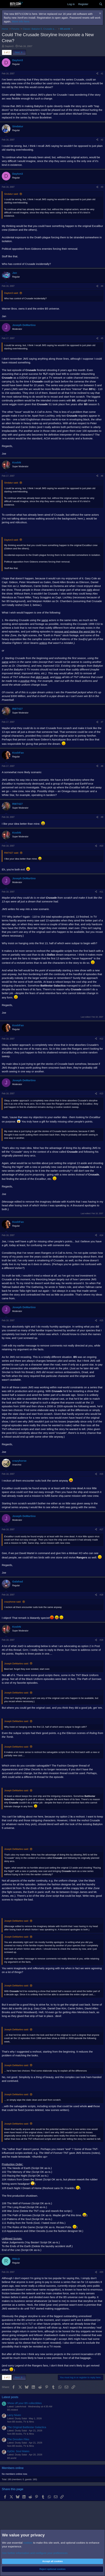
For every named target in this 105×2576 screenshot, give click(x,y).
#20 (101, 2272)
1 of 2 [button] (7, 52)
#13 (101, 1093)
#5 (102, 338)
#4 (102, 286)
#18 (101, 1594)
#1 (102, 73)
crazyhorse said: (12, 1601)
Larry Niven (14, 2415)
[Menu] (5, 4)
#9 (102, 817)
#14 (101, 1235)
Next (19, 52)
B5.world (11, 2458)
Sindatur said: (11, 194)
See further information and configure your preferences (35, 2552)
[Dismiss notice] (99, 14)
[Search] (100, 4)
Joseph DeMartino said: (16, 1663)
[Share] (97, 74)
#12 (101, 1038)
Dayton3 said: (11, 293)
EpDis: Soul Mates (18, 2451)
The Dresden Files (18, 2439)
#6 (102, 476)
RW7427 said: (11, 852)
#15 (101, 1320)
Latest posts (10, 2397)
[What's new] (93, 4)
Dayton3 (9, 46)
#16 (101, 1474)
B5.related (12, 2409)
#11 (101, 891)
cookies (27, 2542)
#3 (102, 187)
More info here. (21, 21)
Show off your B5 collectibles (24, 2403)
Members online (13, 2468)
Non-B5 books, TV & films (20, 2421)
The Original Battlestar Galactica (26, 2427)
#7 (102, 722)
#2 (102, 140)
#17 (101, 1529)
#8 (102, 766)
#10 (101, 846)
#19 (101, 1640)
